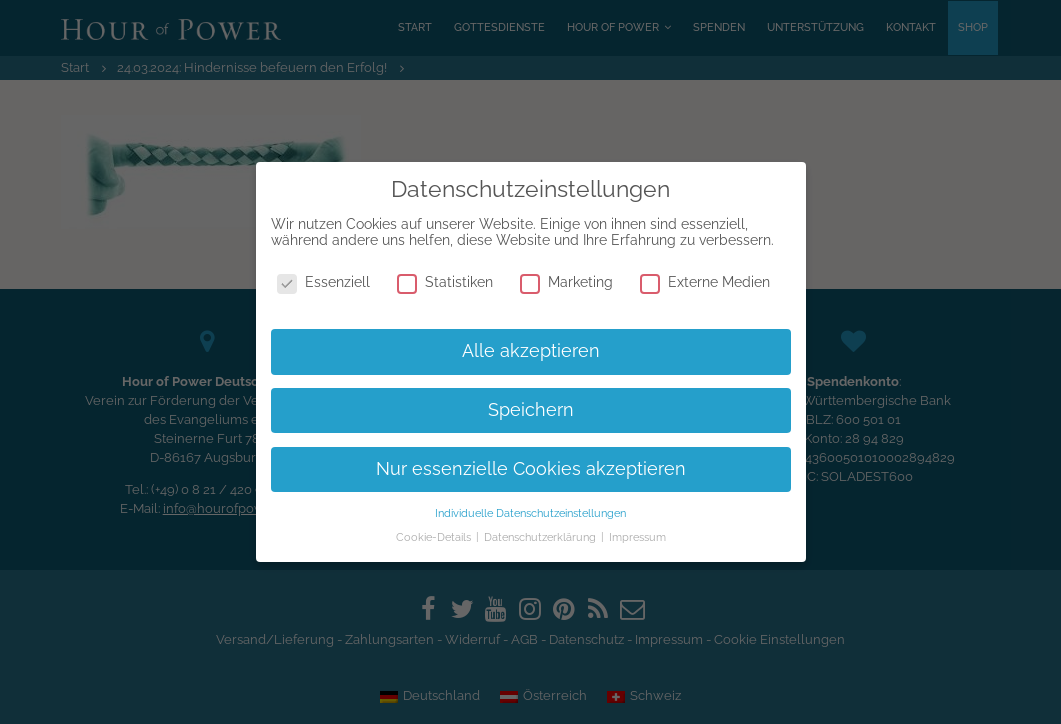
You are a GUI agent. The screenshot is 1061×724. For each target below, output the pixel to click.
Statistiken (445, 282)
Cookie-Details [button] (435, 537)
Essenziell (323, 282)
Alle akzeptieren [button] (531, 351)
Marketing (566, 282)
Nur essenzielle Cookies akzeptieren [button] (531, 469)
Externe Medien (705, 282)
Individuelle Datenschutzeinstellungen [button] (530, 513)
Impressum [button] (637, 537)
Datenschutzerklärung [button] (541, 537)
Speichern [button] (531, 410)
